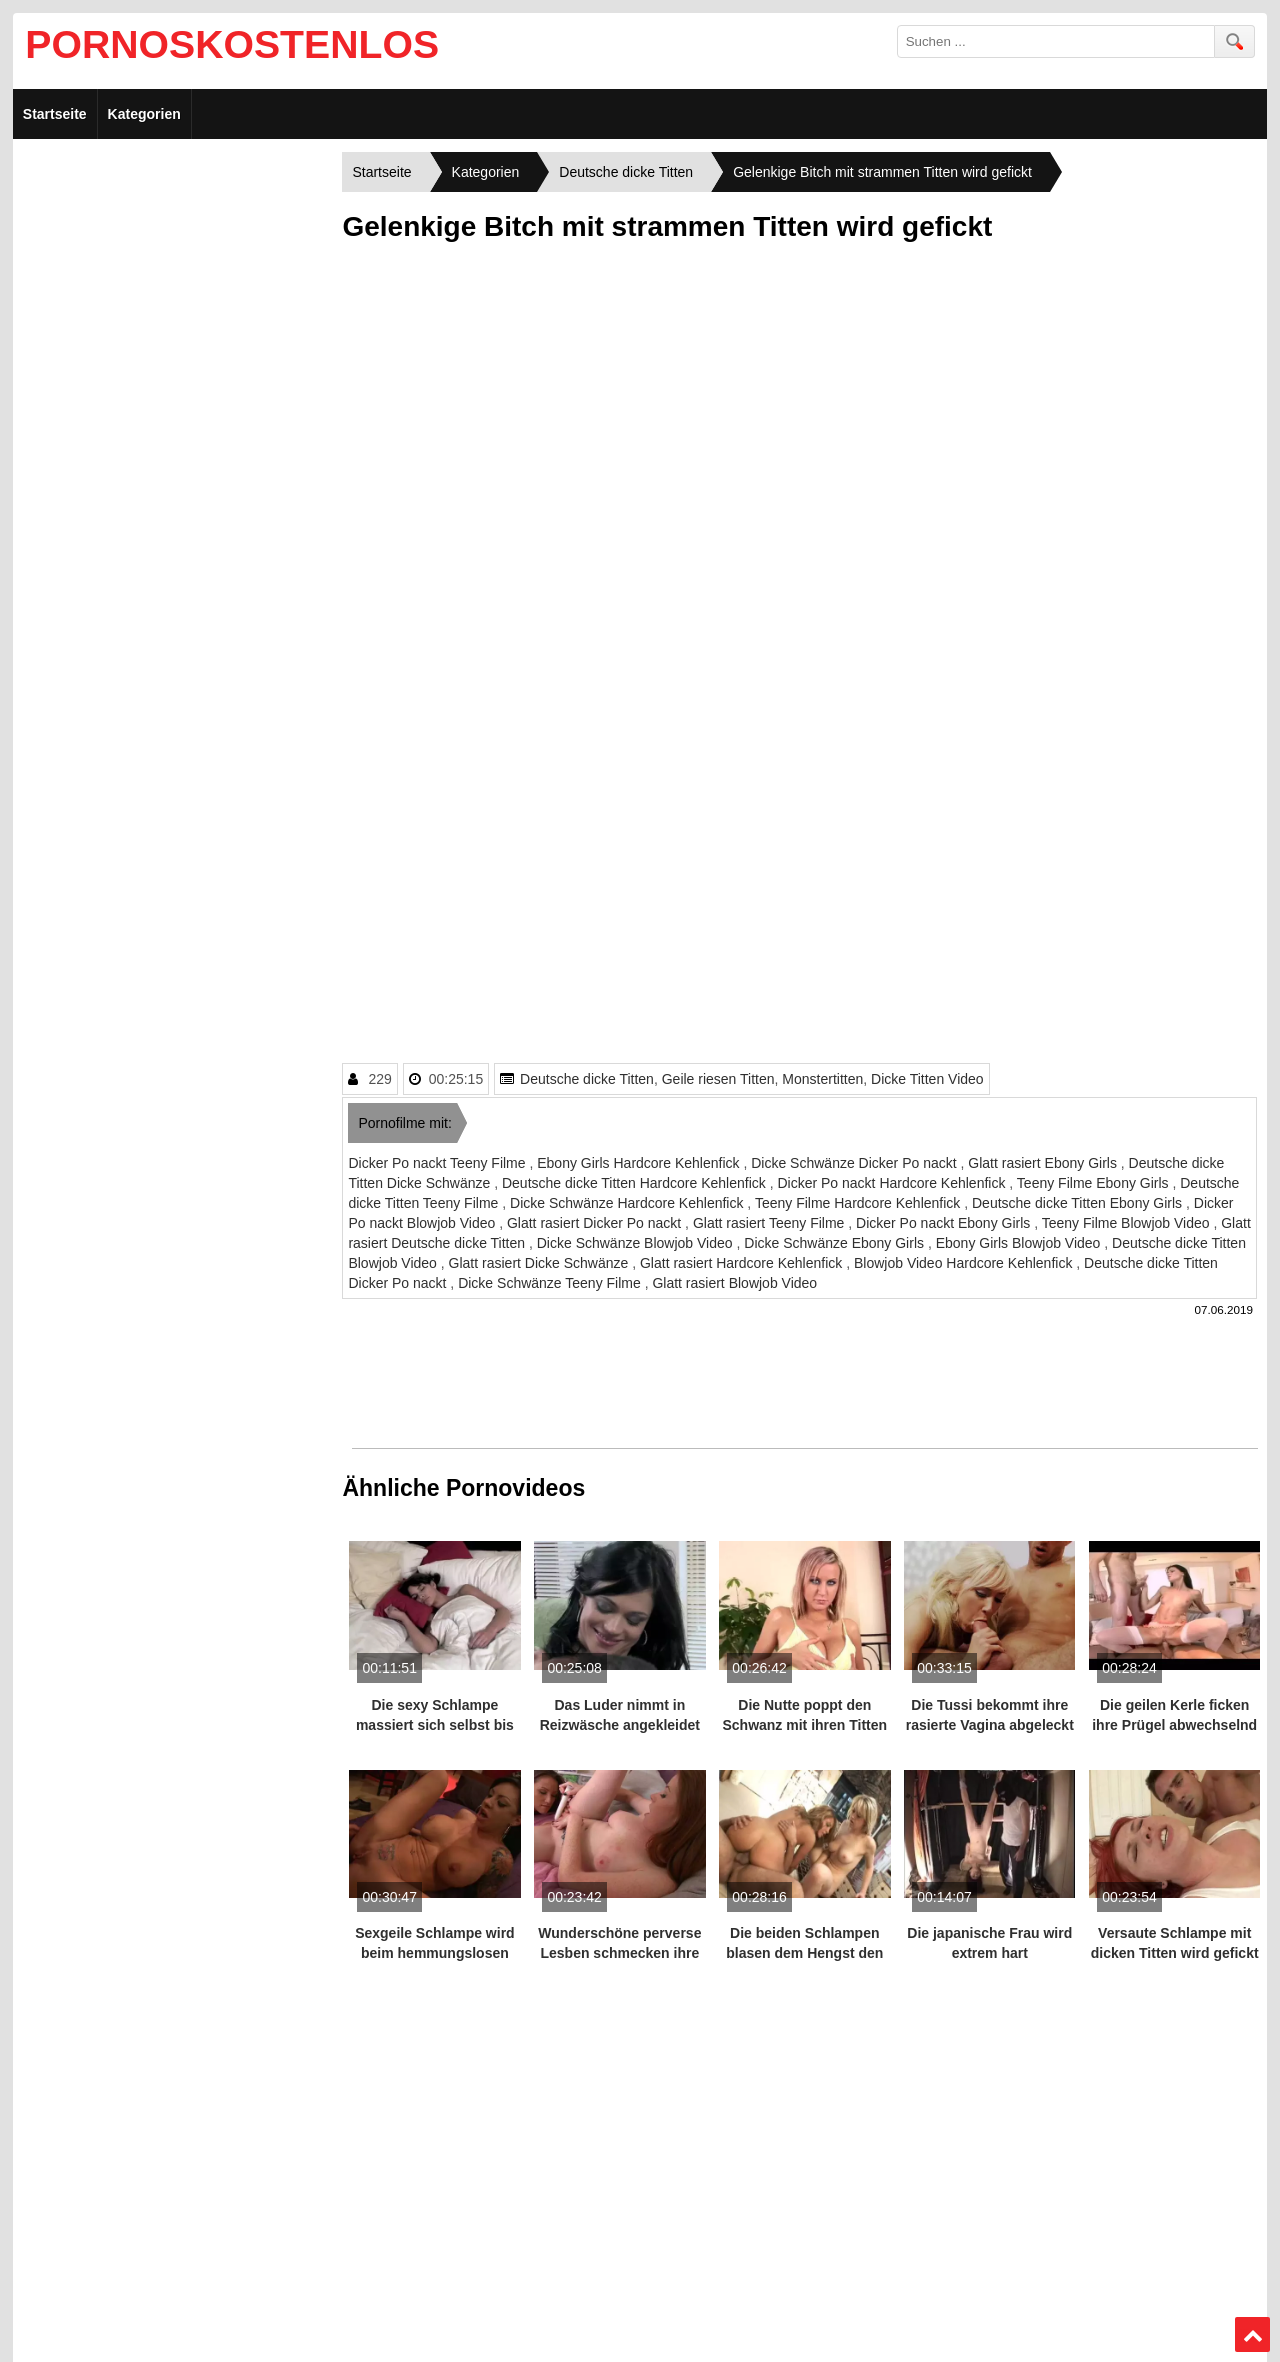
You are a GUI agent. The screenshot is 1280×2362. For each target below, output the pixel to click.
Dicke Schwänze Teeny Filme (551, 1283)
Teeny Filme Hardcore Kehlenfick (859, 1203)
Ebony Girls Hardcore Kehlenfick (640, 1163)
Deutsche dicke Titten (587, 1079)
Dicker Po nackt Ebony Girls (945, 1223)
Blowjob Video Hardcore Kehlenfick (965, 1263)
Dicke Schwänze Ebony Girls (836, 1243)
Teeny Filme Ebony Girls (1095, 1183)
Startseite (55, 114)
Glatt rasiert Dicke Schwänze (541, 1263)
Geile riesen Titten (718, 1079)
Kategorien (144, 114)
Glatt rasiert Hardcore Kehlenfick (743, 1263)
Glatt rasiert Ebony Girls (1044, 1163)
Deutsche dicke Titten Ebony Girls (1079, 1203)
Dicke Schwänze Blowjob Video (637, 1243)
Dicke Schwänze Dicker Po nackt (855, 1163)
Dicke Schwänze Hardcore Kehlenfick (628, 1203)
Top (1252, 2335)
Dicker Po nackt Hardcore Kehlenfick (893, 1183)
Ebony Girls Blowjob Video (1020, 1243)
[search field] (1056, 41)
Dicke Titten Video (927, 1079)
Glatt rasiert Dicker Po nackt (596, 1223)
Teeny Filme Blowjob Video (1128, 1223)
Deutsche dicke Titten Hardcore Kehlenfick (636, 1183)
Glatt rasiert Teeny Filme (770, 1223)
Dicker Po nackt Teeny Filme (438, 1163)
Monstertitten (822, 1079)
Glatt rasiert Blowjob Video (734, 1283)
